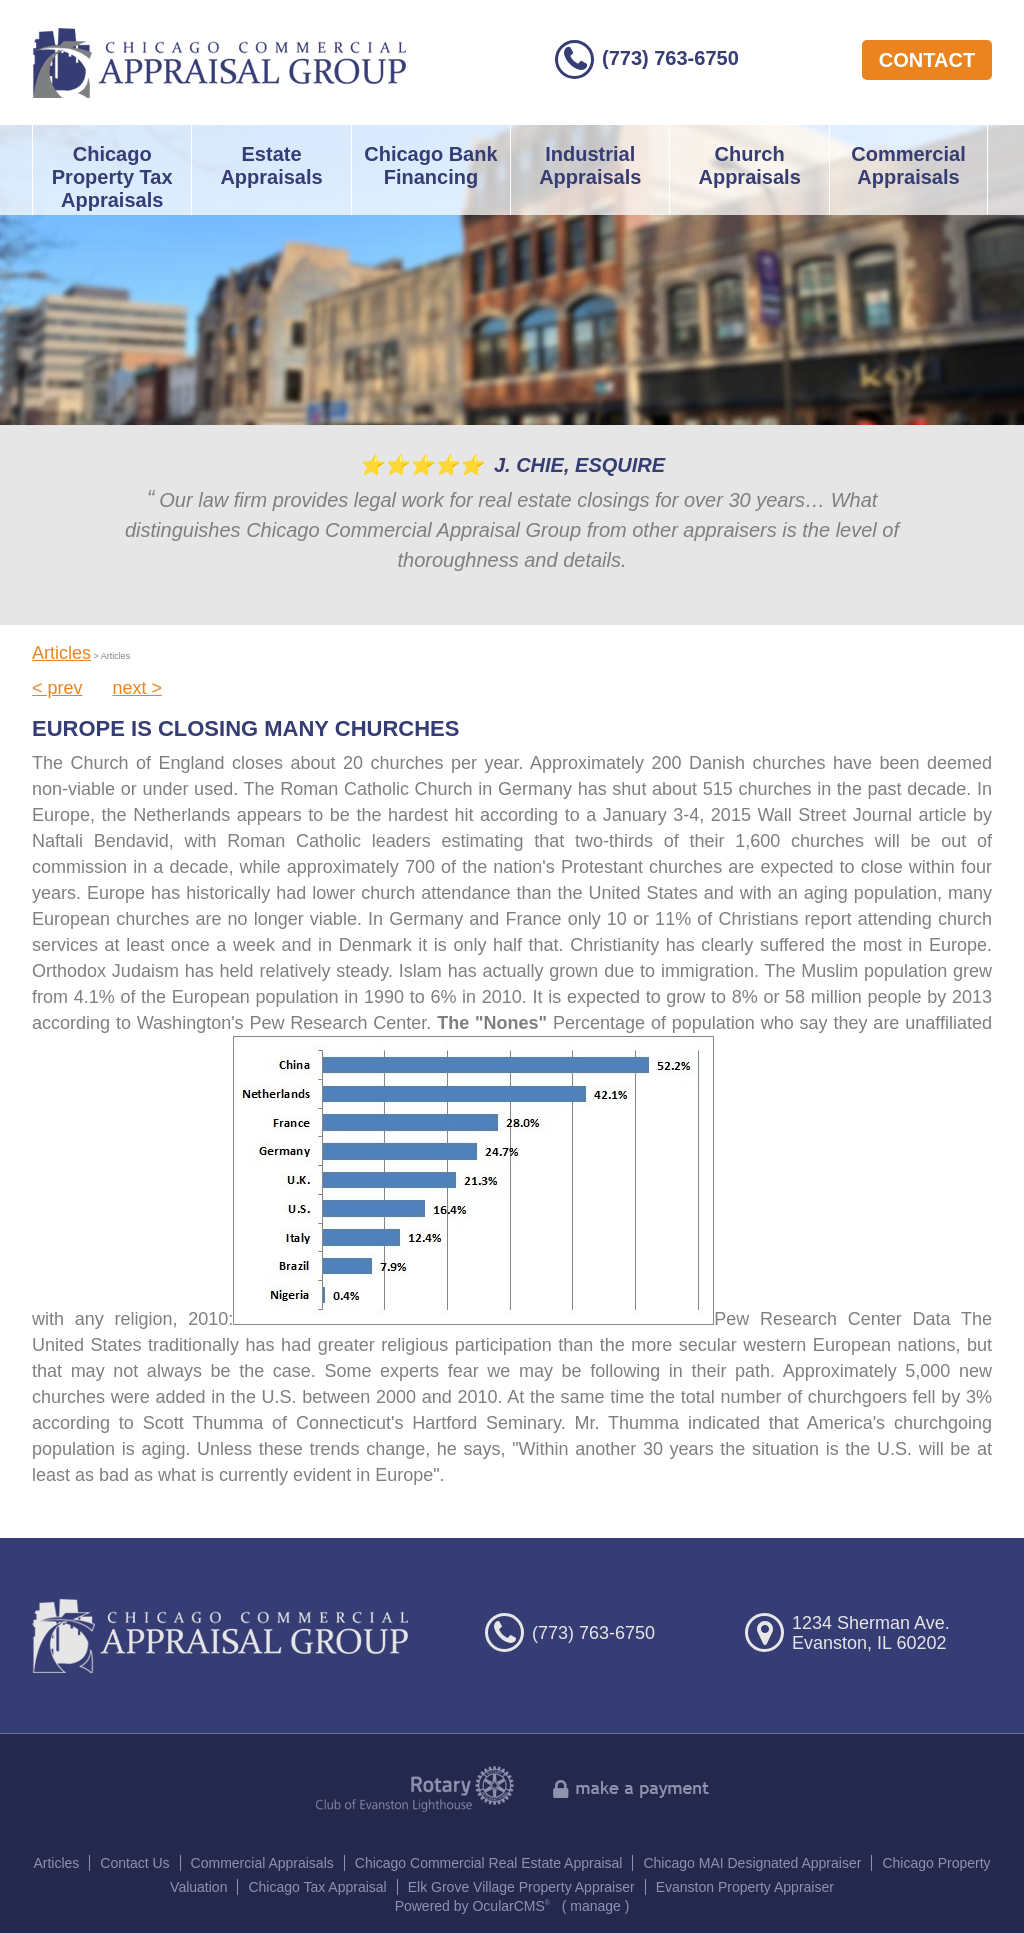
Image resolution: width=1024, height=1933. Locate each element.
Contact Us (134, 1863)
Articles (61, 653)
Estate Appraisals (271, 165)
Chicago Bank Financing (430, 165)
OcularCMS (511, 1906)
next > (138, 688)
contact (927, 60)
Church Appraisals (749, 165)
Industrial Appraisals (590, 165)
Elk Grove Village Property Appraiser (521, 1887)
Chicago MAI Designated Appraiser (752, 1863)
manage (595, 1906)
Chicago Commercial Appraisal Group (219, 62)
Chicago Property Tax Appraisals (112, 177)
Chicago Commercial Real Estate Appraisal (489, 1863)
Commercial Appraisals (908, 165)
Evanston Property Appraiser (745, 1887)
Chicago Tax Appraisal (317, 1887)
